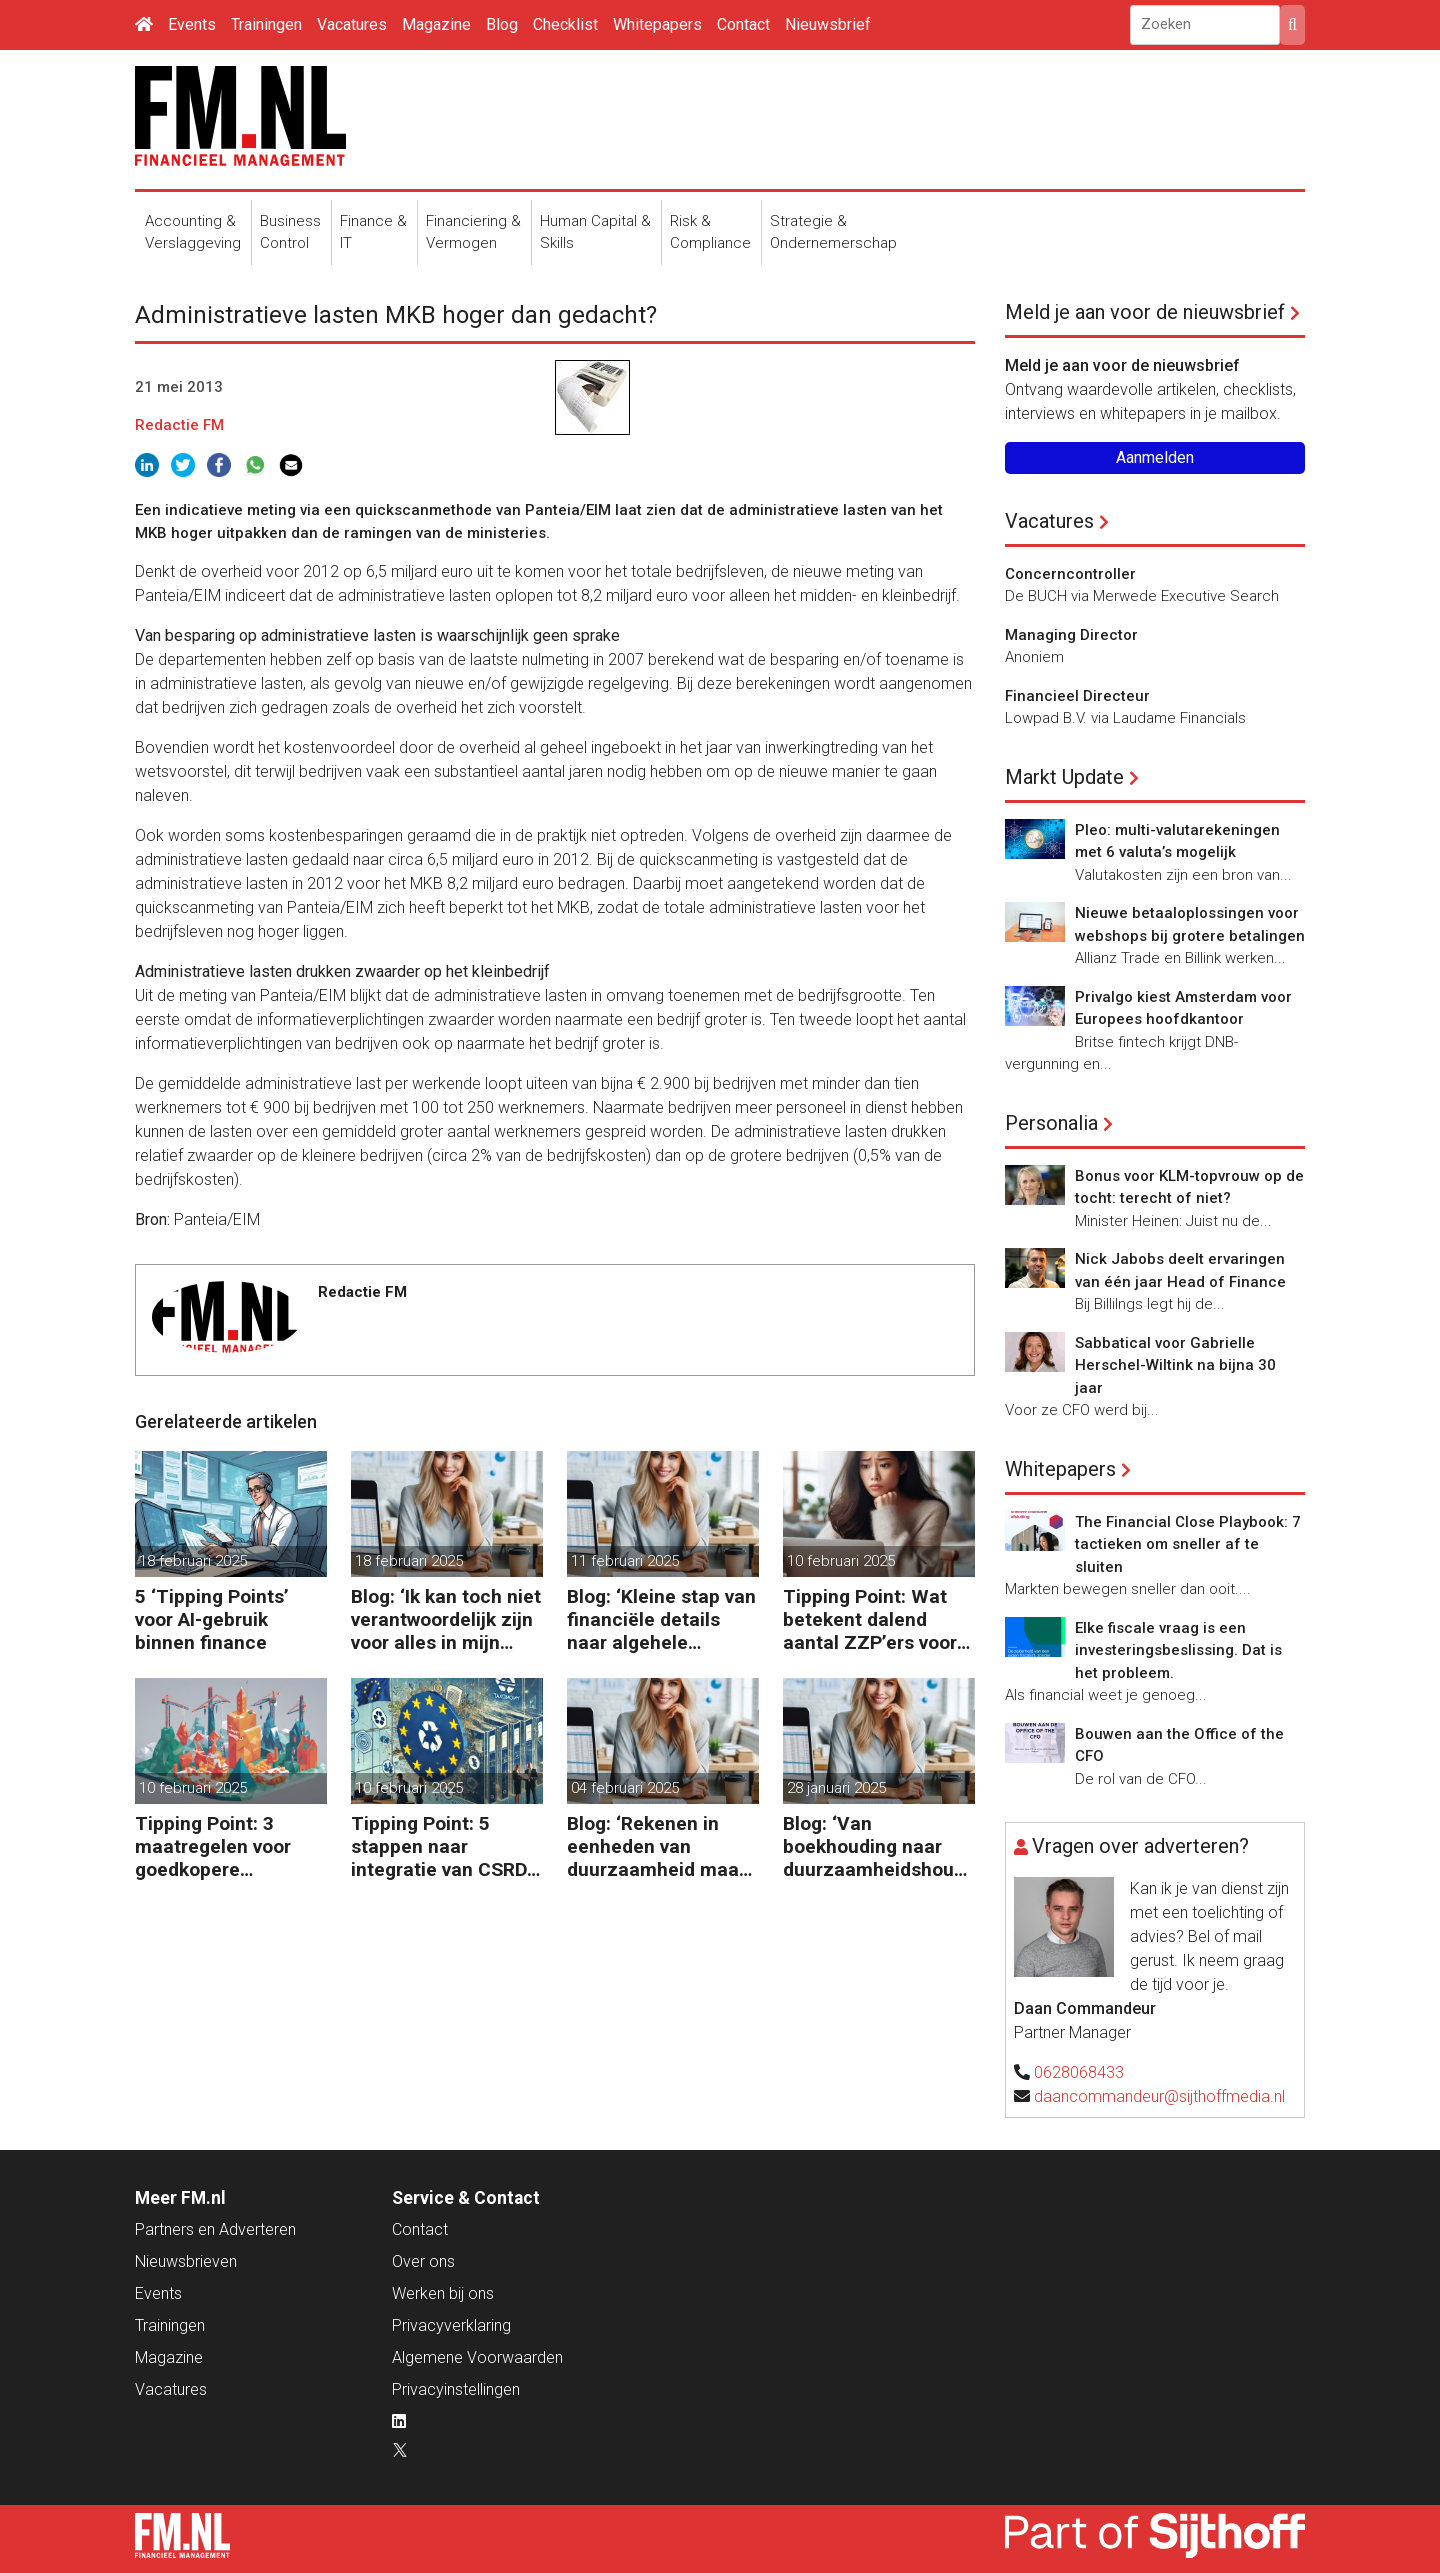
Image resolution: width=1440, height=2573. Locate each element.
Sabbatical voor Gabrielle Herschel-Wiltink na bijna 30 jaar (1175, 1365)
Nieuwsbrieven (186, 2261)
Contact (743, 24)
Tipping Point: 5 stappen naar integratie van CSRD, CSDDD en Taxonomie (441, 1846)
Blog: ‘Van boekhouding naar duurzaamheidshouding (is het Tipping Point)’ (876, 1846)
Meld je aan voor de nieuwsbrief (1145, 312)
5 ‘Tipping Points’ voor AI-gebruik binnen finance (212, 1619)
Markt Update (1064, 777)
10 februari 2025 (841, 1561)
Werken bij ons (443, 2293)
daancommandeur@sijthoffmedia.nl (1159, 2096)
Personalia (1051, 1123)
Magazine (436, 24)
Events (192, 24)
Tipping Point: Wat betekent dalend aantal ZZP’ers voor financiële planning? (872, 1619)
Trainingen (266, 24)
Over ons (423, 2261)
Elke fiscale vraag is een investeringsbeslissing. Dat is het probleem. (1178, 1650)
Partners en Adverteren (215, 2229)
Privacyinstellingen (456, 2389)
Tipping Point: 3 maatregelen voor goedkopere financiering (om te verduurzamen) (219, 1846)
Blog (502, 24)
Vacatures (352, 24)
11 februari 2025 (625, 1561)
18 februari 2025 (193, 1561)
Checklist (565, 24)
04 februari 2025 (625, 1788)
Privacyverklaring (451, 2325)
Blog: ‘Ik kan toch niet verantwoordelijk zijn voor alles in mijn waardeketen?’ (446, 1619)
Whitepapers (657, 24)
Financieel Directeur (1077, 696)
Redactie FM (179, 425)
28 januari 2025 (836, 1788)
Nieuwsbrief (828, 24)
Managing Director (1071, 635)
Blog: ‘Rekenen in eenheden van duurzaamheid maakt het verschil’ (661, 1846)
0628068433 (1079, 2072)
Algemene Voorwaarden (477, 2357)
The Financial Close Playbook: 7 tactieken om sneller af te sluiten (1188, 1544)
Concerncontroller (1070, 574)
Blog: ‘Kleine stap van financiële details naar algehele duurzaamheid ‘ (661, 1619)
